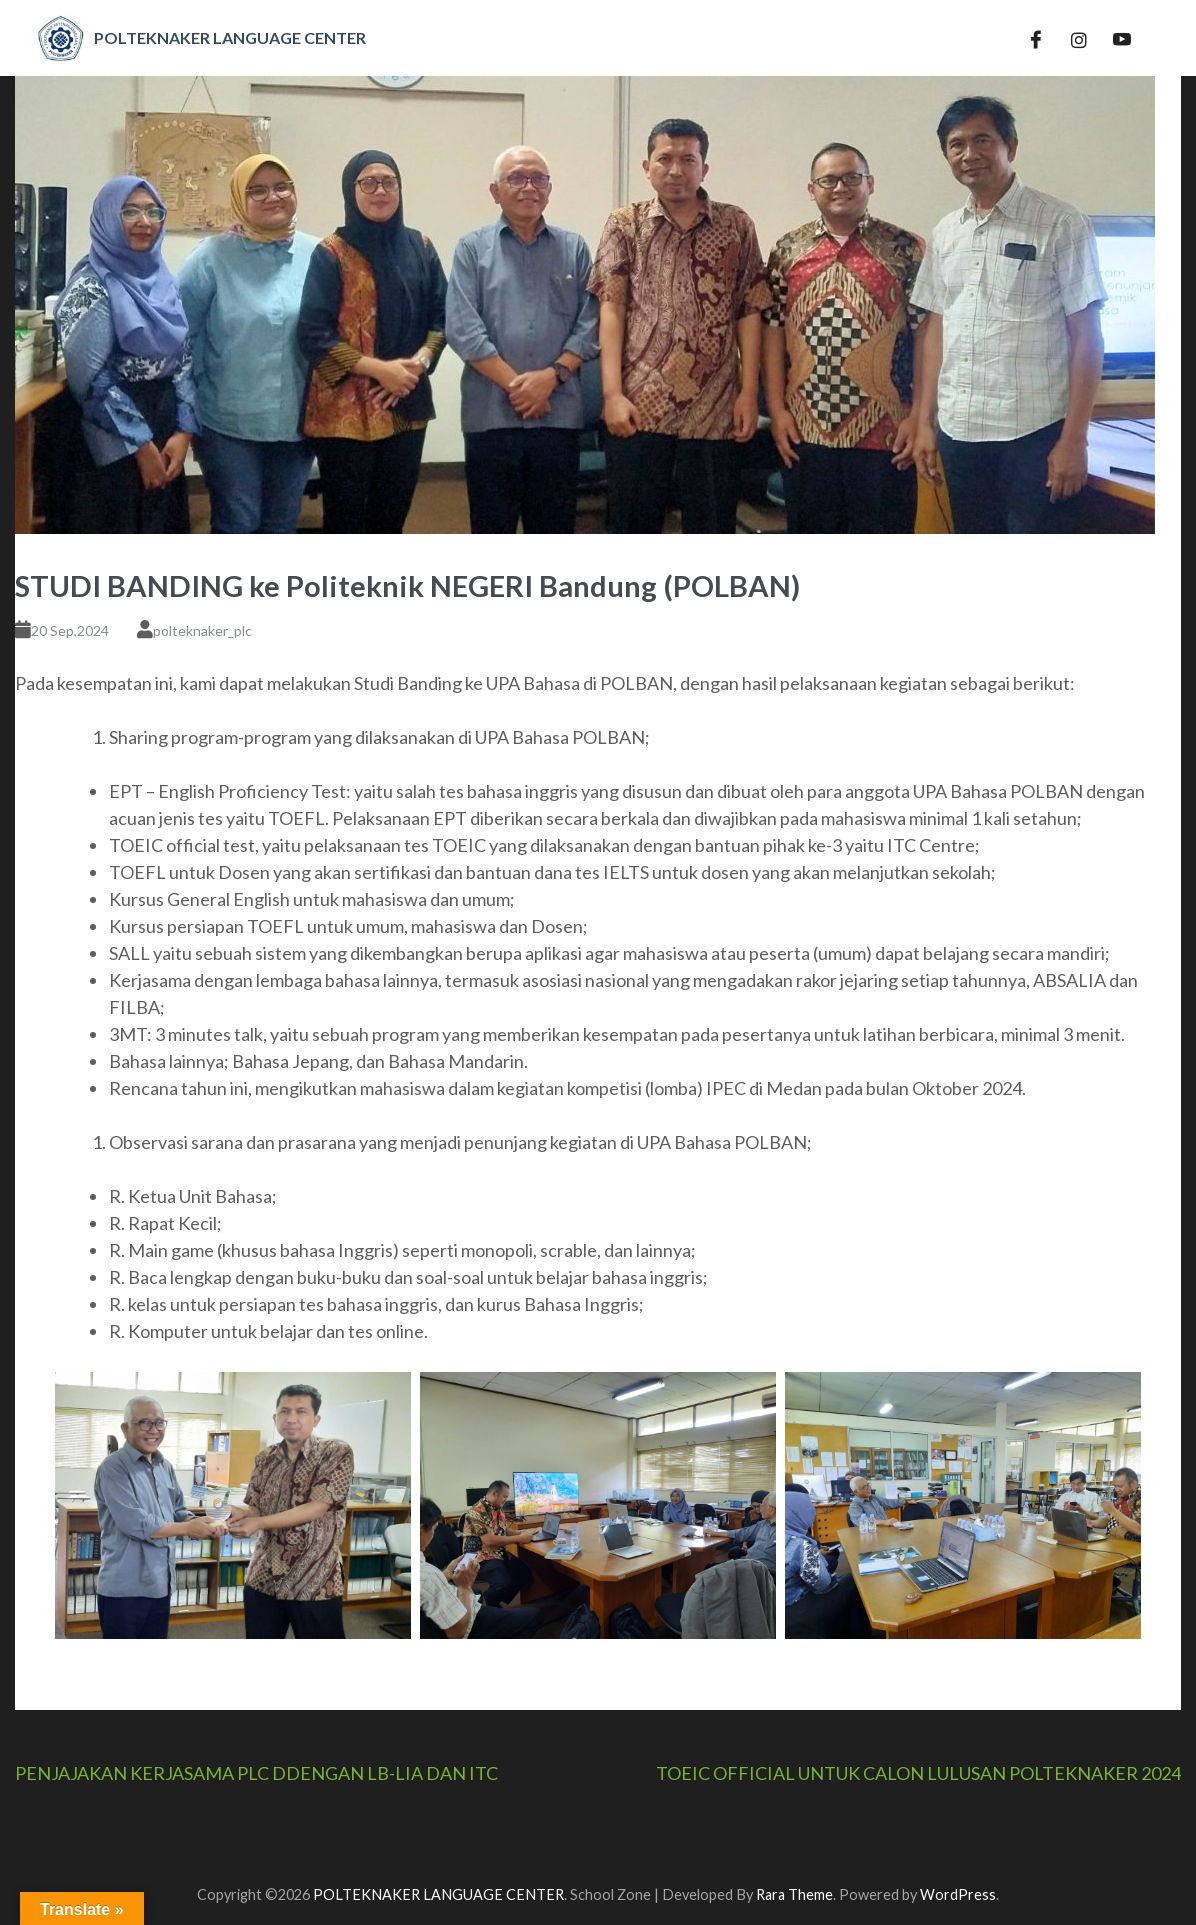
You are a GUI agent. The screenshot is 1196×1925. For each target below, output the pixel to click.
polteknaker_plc (202, 630)
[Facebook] (1036, 38)
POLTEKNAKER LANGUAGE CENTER (438, 1894)
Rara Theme (794, 1894)
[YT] (1122, 38)
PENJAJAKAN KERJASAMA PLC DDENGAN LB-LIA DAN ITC (256, 1773)
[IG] (1079, 38)
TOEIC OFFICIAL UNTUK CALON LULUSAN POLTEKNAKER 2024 (918, 1773)
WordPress (958, 1894)
